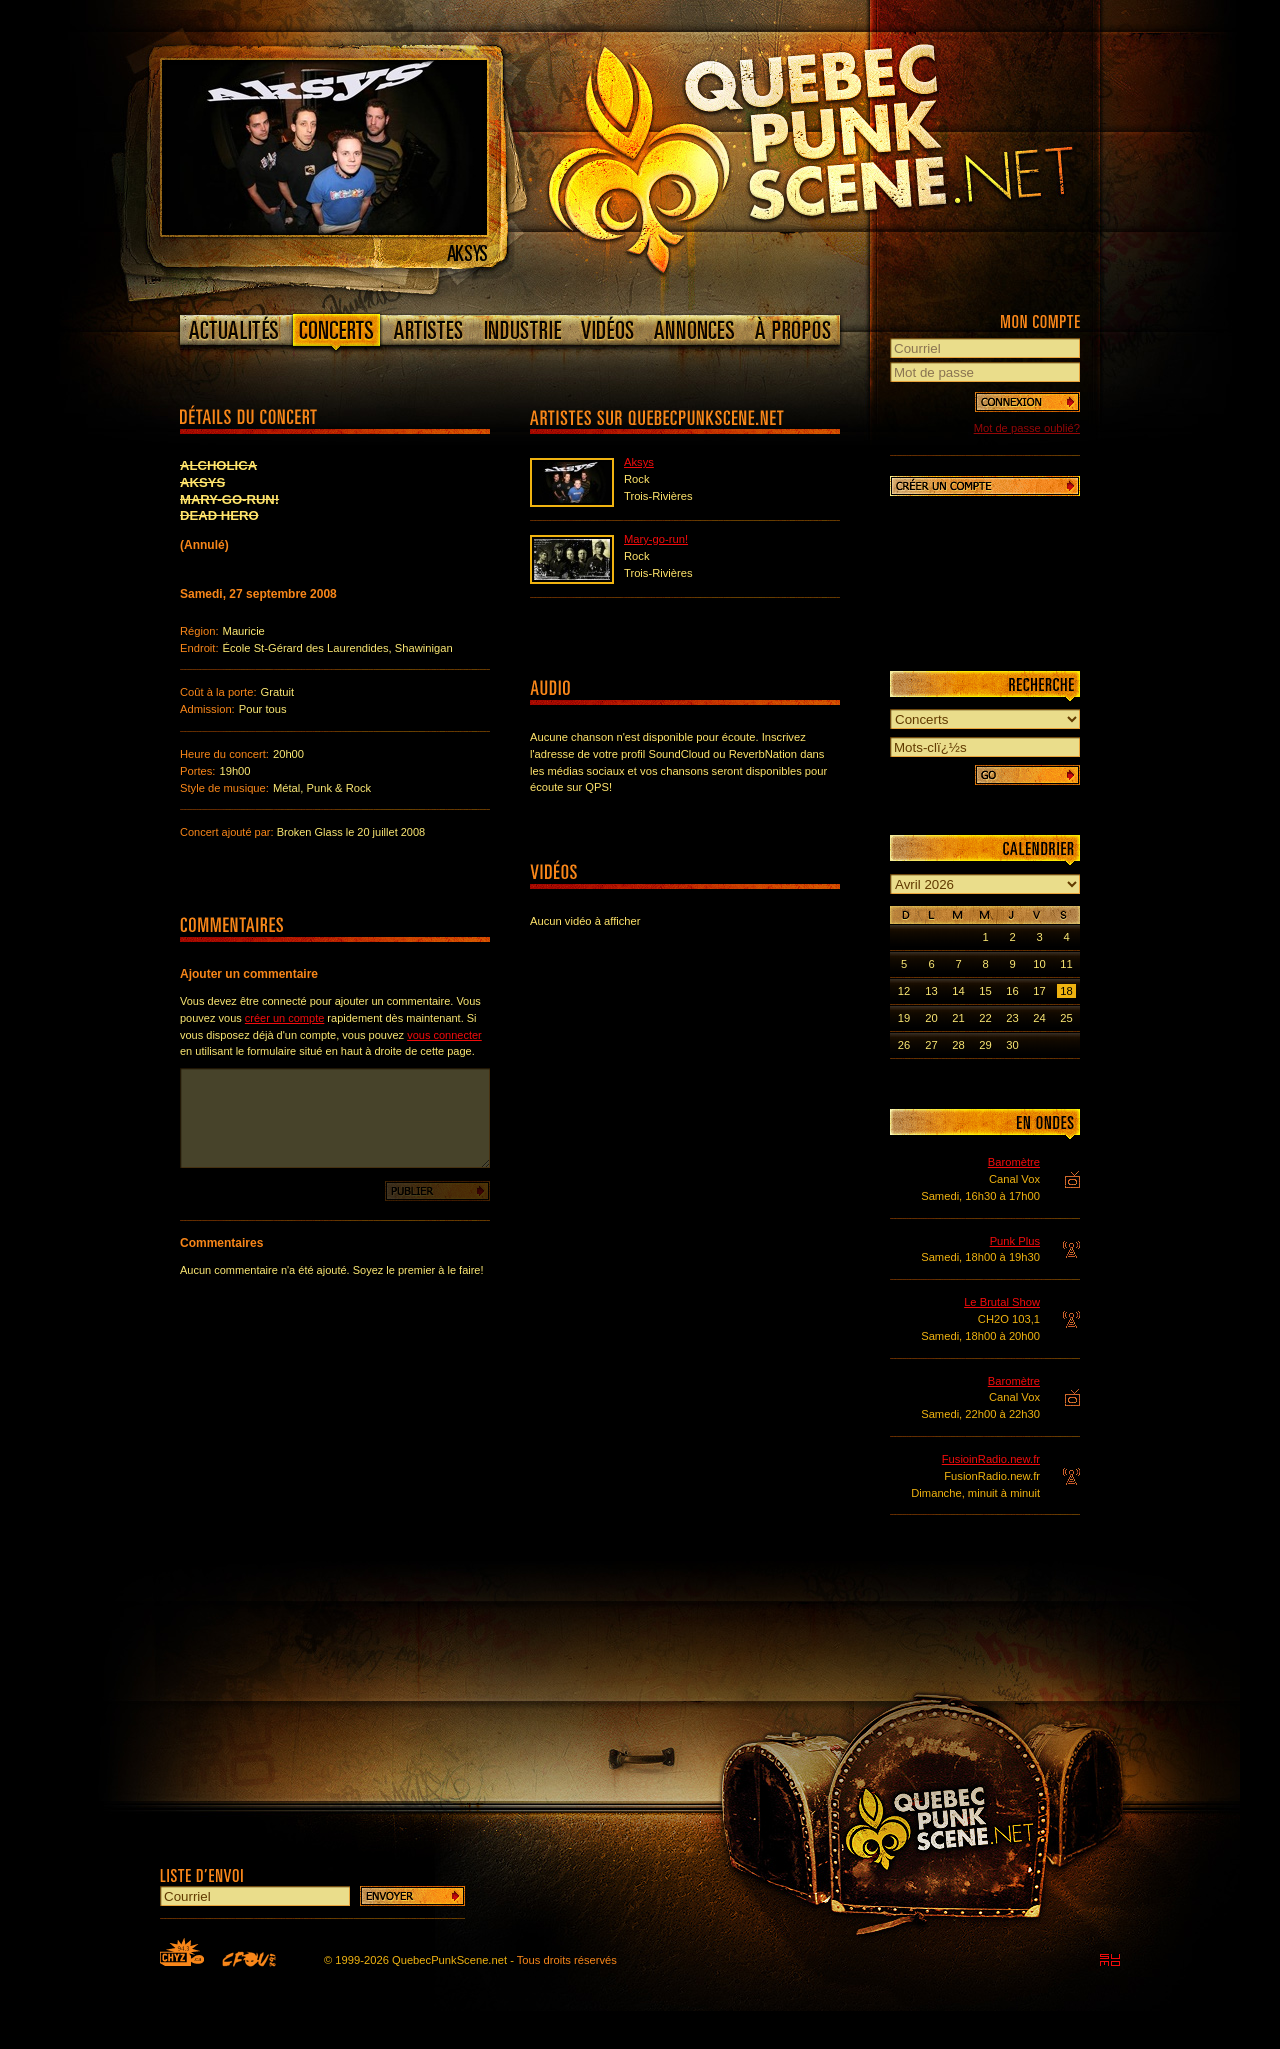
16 (1012, 991)
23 (1012, 1018)
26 (904, 1045)
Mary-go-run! (656, 539)
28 (958, 1045)
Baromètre (1014, 1162)
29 (985, 1045)
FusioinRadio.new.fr (991, 1459)
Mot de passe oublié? (1027, 428)
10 (1039, 964)
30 (1012, 1045)
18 (1066, 991)
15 (985, 991)
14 (958, 991)
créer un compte (284, 1018)
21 (958, 1018)
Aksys (639, 462)
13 (931, 991)
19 (904, 1018)
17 (1039, 991)
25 (1066, 1018)
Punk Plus (1015, 1241)
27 (931, 1045)
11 (1066, 964)
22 (985, 1018)
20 (931, 1018)
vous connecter (444, 1035)
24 (1039, 1018)
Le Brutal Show (1002, 1302)
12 (904, 991)
